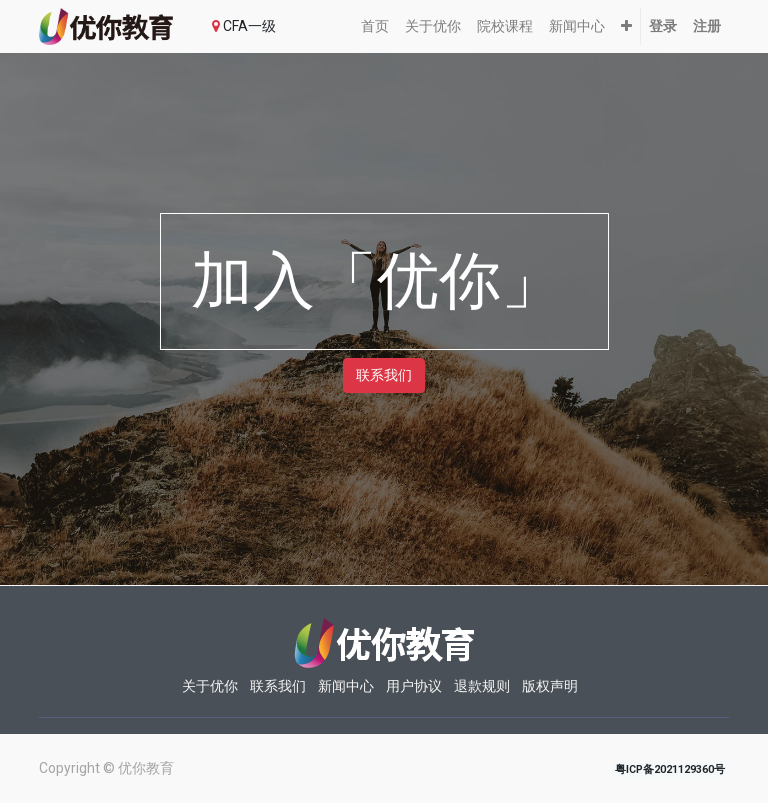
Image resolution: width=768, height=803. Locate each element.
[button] (626, 26)
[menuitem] (375, 26)
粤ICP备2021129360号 (670, 769)
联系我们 (384, 375)
